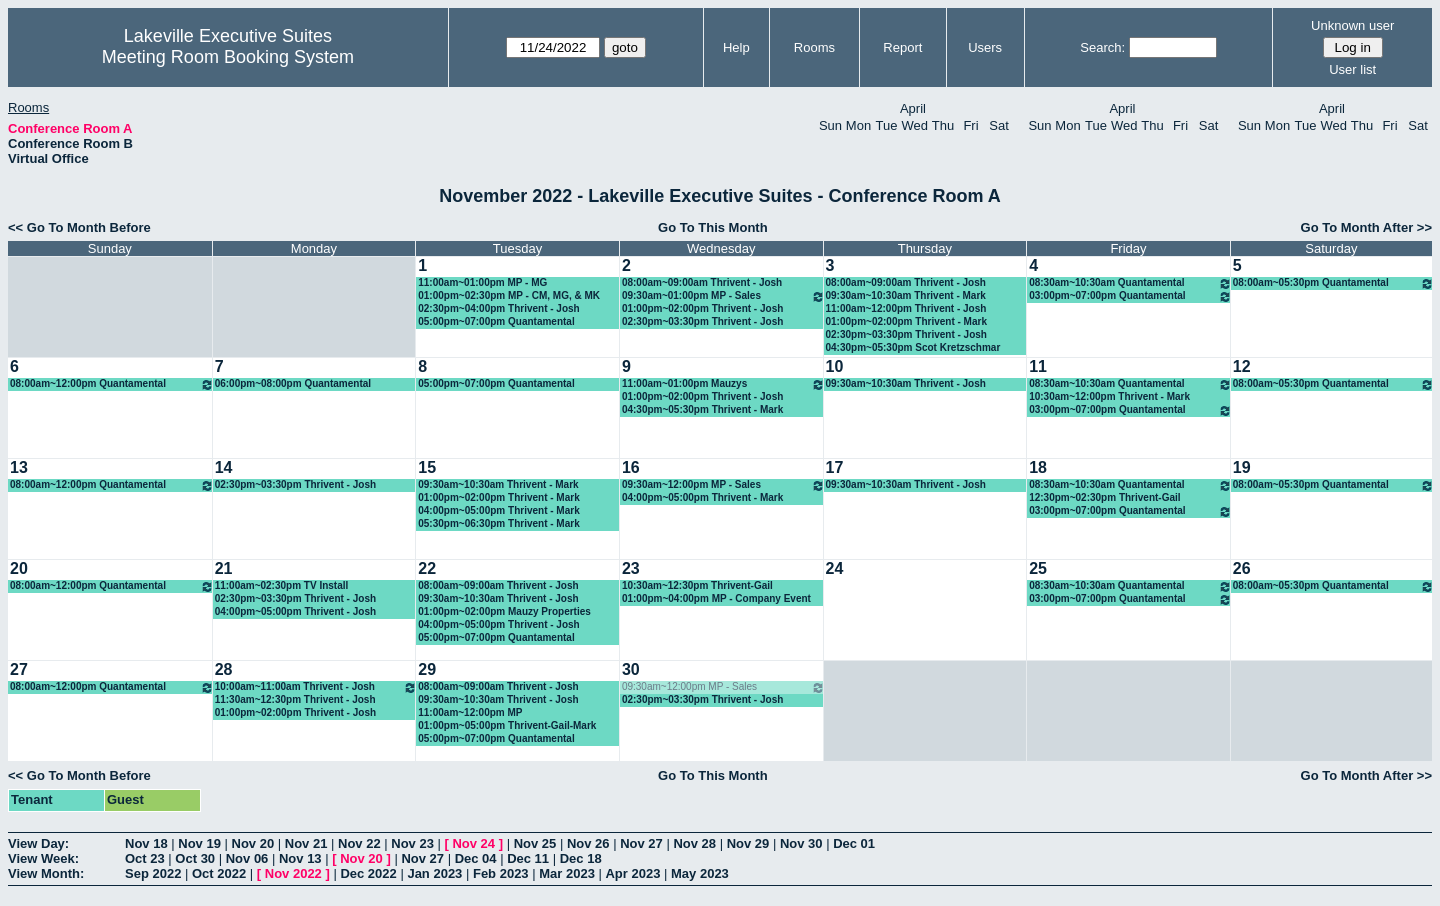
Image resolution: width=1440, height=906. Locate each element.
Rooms (814, 47)
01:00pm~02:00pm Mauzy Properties (504, 611)
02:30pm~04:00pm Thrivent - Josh (498, 308)
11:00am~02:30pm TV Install (282, 585)
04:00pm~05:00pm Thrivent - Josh (295, 611)
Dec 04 (476, 858)
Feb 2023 (501, 873)
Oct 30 (195, 858)
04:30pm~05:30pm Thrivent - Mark (702, 409)
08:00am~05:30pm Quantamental (1333, 283)
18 (1038, 467)
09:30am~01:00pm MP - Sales (723, 296)
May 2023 (700, 873)
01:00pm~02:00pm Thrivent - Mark (906, 321)
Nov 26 (588, 843)
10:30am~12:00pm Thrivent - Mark (1109, 396)
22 (427, 568)
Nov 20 (253, 843)
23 (631, 568)
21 (224, 568)
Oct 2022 (219, 873)
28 (224, 669)
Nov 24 (473, 843)
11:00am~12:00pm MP (470, 712)
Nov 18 (146, 843)
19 (1242, 467)
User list (1352, 69)
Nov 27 (641, 843)
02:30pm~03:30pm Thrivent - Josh (702, 321)
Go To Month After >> (1366, 227)
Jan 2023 (434, 873)
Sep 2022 (153, 873)
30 (631, 669)
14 (224, 467)
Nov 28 (694, 843)
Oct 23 (145, 858)
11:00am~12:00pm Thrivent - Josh (906, 308)
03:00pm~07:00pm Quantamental (1130, 296)
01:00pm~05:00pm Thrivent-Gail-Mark (507, 725)
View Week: (43, 858)
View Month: (46, 873)
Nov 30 (801, 843)
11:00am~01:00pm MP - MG (482, 282)
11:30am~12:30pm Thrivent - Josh (295, 699)
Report (902, 47)
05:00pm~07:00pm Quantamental (496, 321)
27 (19, 669)
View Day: (38, 843)
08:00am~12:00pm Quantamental (112, 384)
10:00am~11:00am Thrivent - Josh (316, 687)
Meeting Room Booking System (228, 57)
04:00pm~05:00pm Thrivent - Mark (498, 510)
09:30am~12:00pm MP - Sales (723, 485)
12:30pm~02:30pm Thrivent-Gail (1104, 497)
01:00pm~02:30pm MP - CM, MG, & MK (509, 295)
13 (19, 467)
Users (985, 47)
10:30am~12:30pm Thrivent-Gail (697, 585)
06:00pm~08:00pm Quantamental (293, 383)
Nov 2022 (293, 873)
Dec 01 (854, 843)
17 (835, 467)
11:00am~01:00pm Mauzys (723, 384)
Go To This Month (713, 227)
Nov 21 (306, 843)
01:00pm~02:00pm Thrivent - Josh (702, 308)
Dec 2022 (368, 873)
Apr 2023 (632, 873)
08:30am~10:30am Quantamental (1130, 283)
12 (1242, 366)
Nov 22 (359, 843)
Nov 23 (412, 843)
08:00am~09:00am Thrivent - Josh (702, 282)
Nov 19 (199, 843)
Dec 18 (581, 858)
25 (1038, 568)
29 (427, 669)
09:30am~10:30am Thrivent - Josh (906, 383)
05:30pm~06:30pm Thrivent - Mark (498, 523)
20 (19, 568)
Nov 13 (300, 858)
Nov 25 (535, 843)
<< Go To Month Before (79, 227)
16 (631, 467)
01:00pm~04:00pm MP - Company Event (716, 598)
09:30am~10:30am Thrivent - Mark (906, 295)
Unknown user (1352, 25)
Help (736, 47)
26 (1242, 568)
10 (835, 366)
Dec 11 (528, 858)
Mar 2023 (567, 873)
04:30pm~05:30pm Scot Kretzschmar (913, 347)
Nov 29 (748, 843)
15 (427, 467)
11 (1038, 366)
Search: (1102, 47)
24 (835, 568)
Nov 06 (247, 858)
